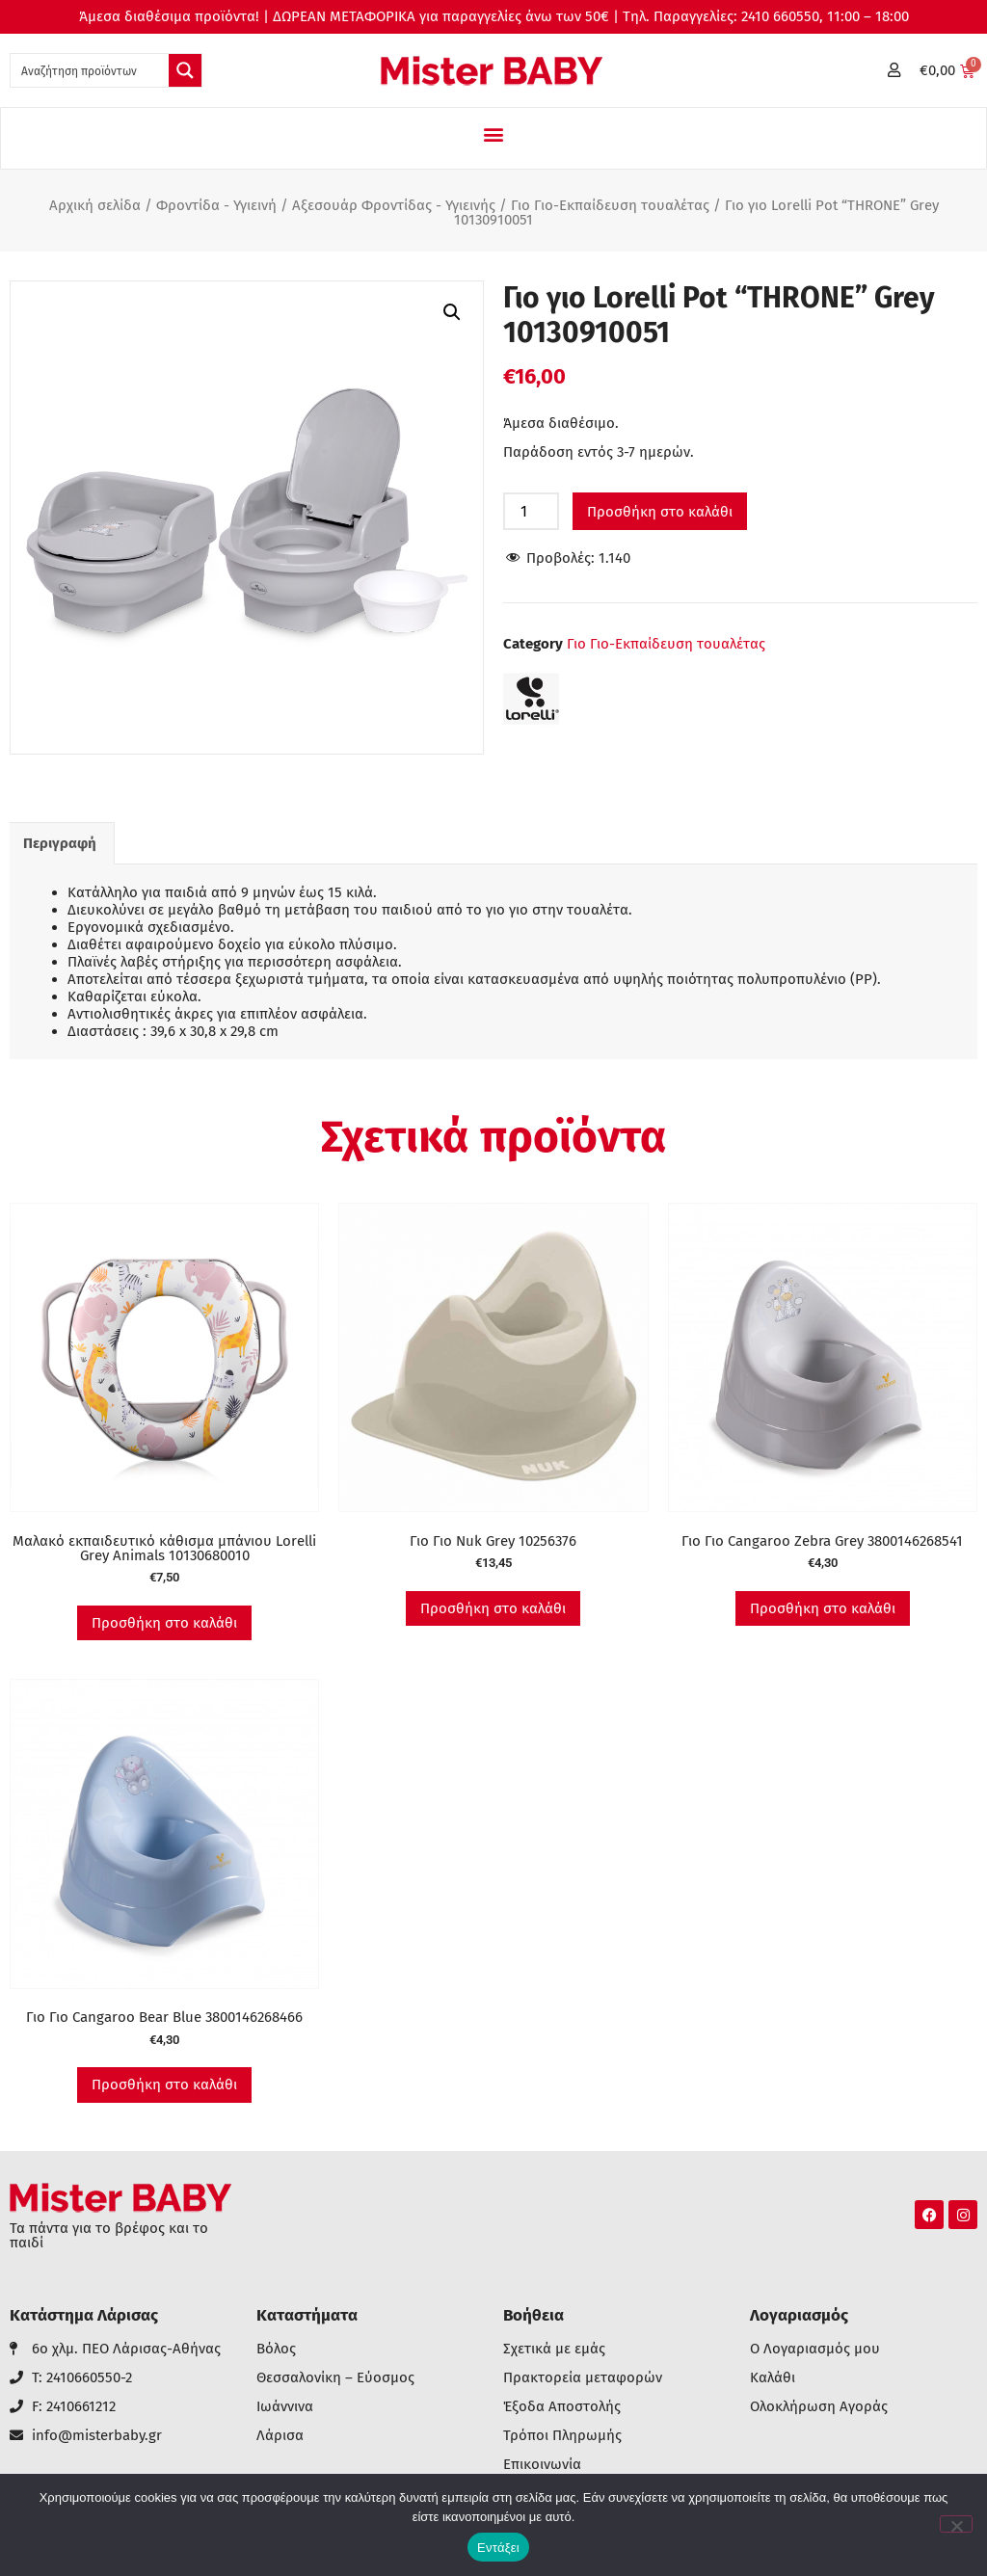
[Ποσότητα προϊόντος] (531, 511)
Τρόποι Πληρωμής (562, 2436)
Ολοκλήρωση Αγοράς (819, 2407)
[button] (494, 133)
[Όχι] (956, 2524)
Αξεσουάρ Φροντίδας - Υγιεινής (393, 205)
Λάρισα (280, 2436)
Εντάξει (498, 2547)
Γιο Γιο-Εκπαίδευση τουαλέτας (610, 205)
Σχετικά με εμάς (554, 2349)
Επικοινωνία (542, 2464)
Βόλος (276, 2349)
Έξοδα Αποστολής (562, 2407)
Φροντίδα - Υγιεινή (216, 205)
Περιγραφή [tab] (59, 843)
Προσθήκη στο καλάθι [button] (164, 1623)
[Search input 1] (90, 70)
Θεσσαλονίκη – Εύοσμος (335, 2378)
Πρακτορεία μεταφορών (582, 2378)
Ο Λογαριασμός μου (815, 2349)
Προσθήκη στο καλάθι (660, 511)
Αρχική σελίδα (95, 205)
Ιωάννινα (284, 2407)
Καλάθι (772, 2378)
